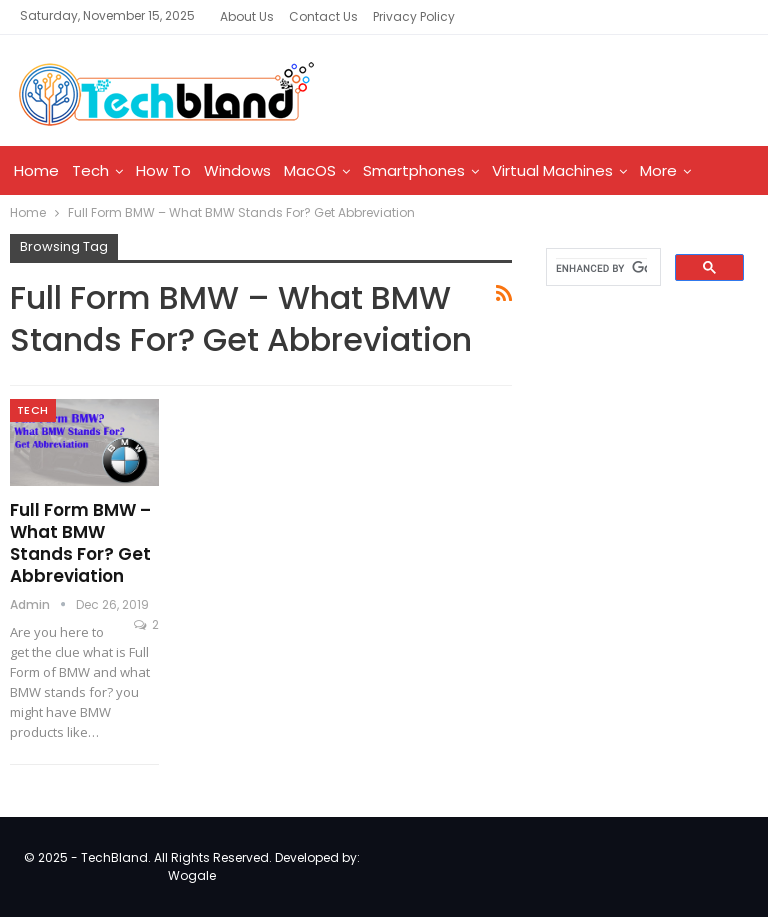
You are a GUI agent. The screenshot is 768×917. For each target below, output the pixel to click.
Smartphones (414, 170)
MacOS (310, 170)
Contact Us (323, 16)
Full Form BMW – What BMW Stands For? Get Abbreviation (80, 543)
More (658, 170)
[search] (601, 268)
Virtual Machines (552, 170)
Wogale (192, 875)
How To (163, 170)
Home (36, 170)
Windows (237, 170)
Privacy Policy (414, 16)
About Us (247, 16)
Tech (90, 170)
